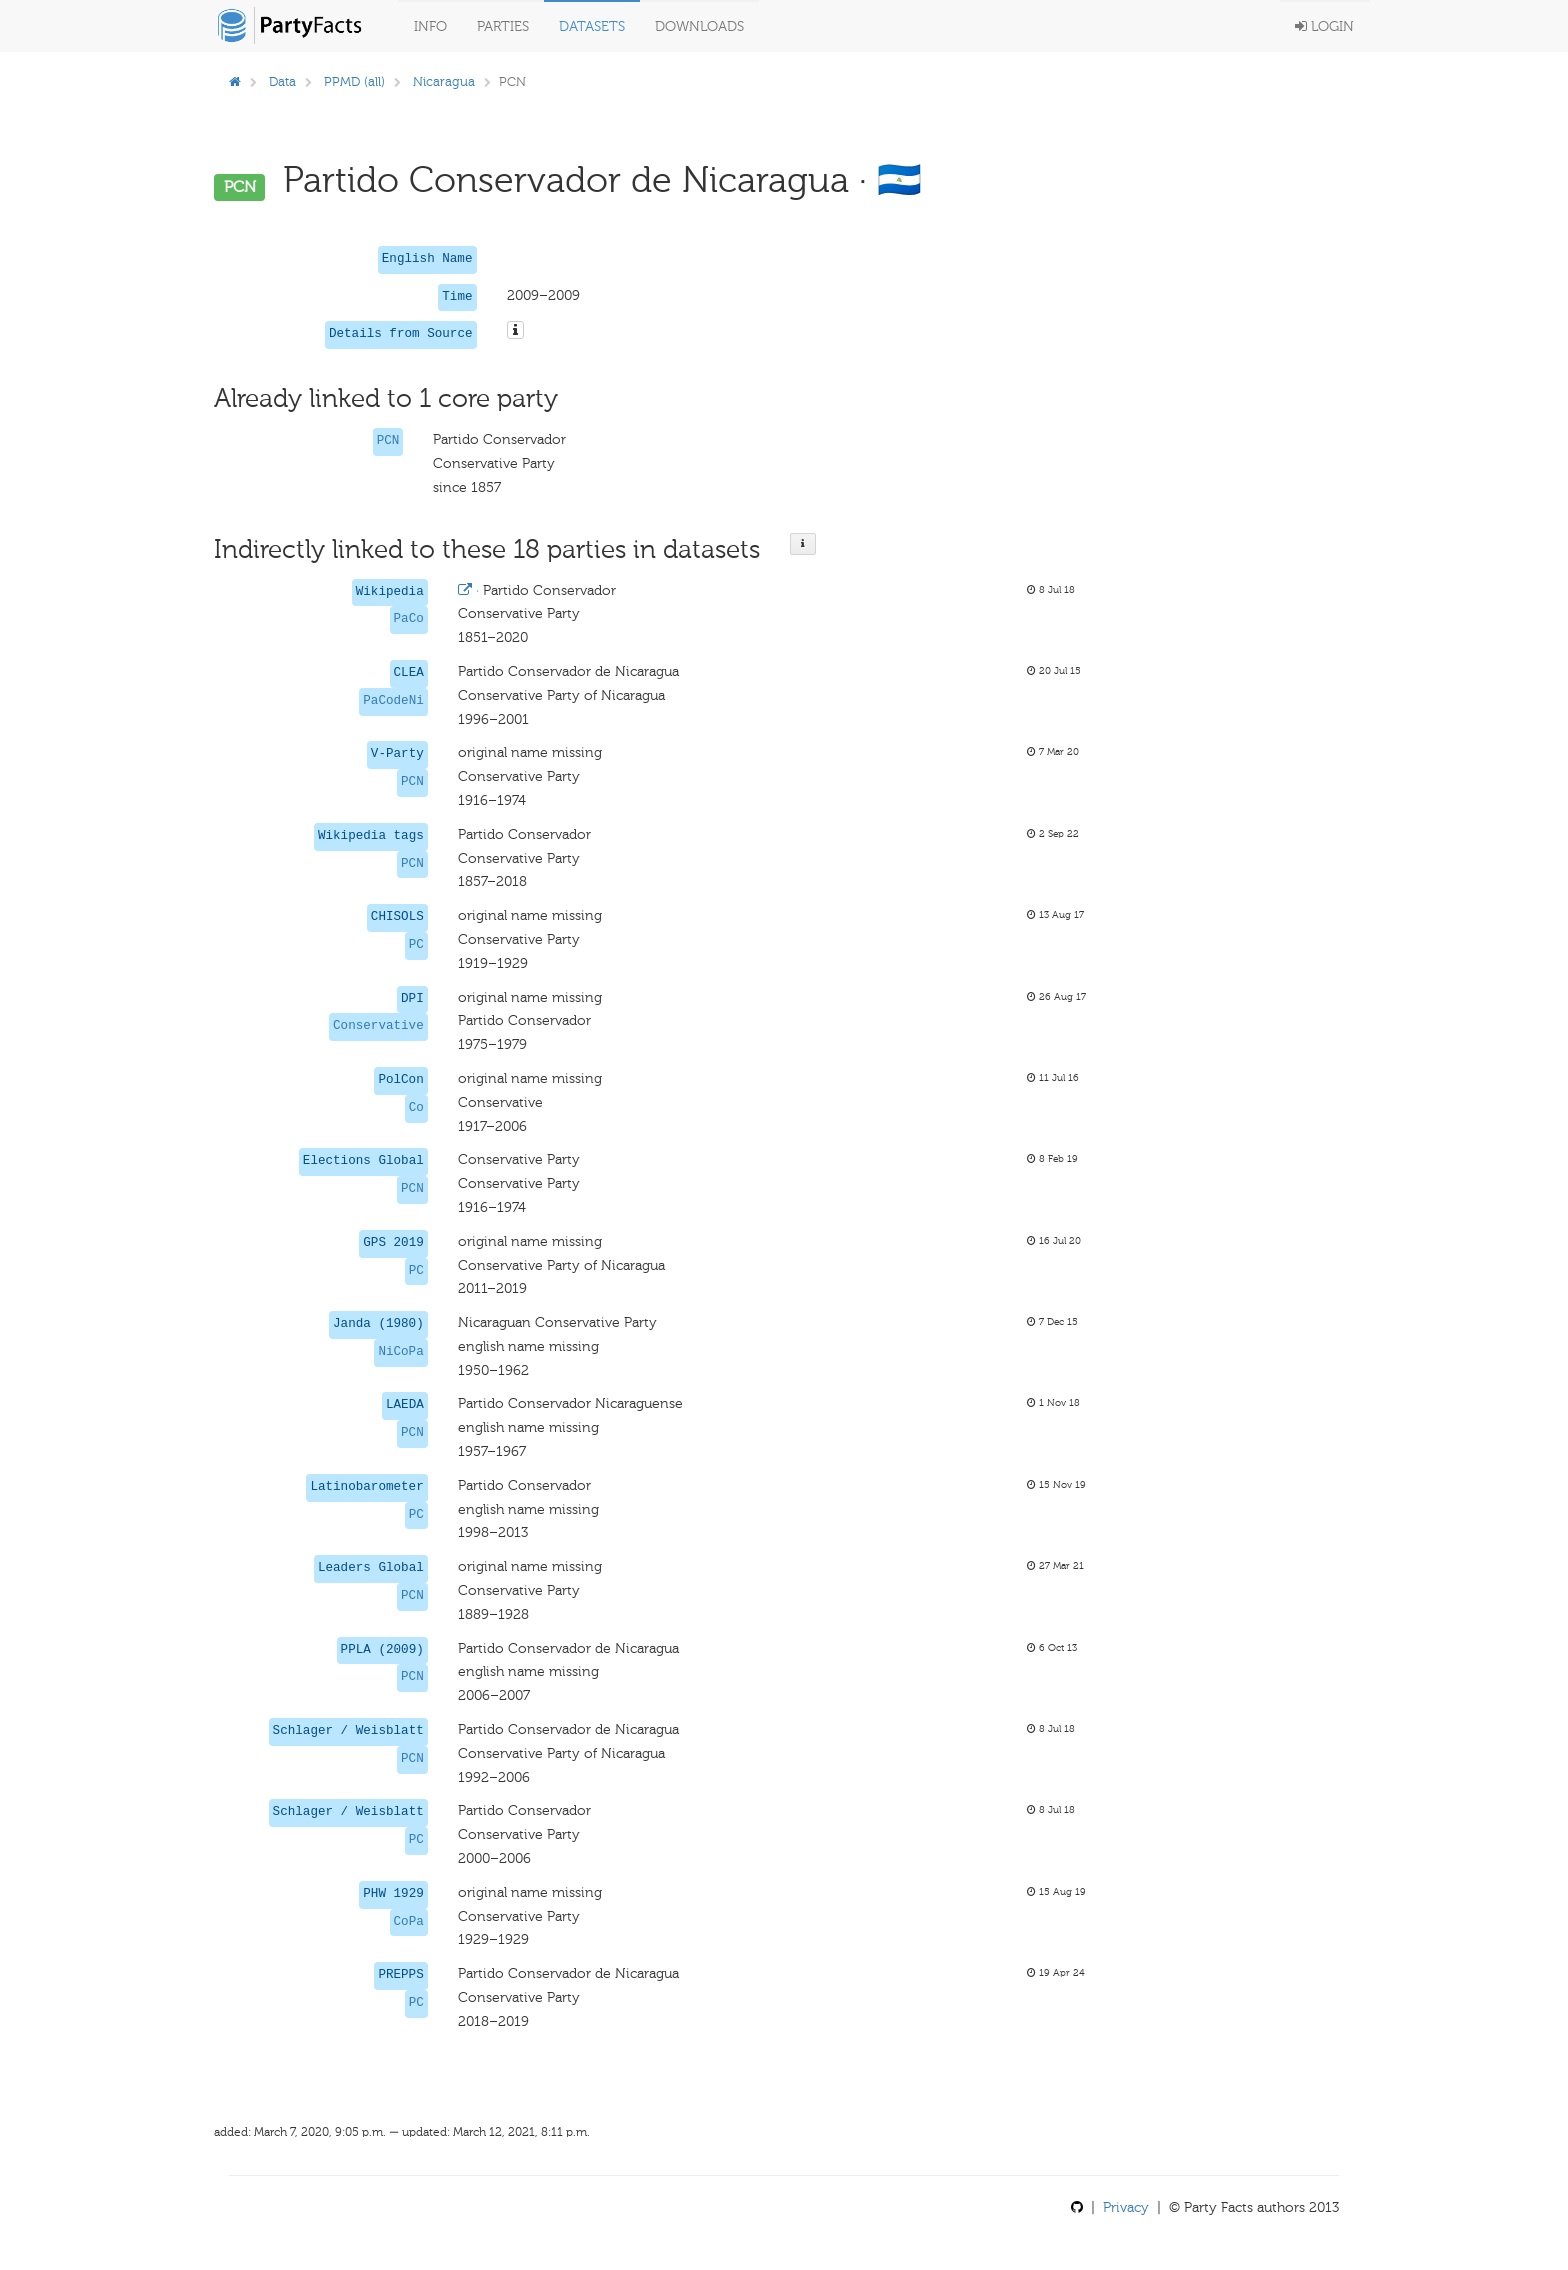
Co (416, 1108)
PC (416, 945)
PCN (388, 441)
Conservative (378, 1026)
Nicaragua (444, 81)
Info (430, 26)
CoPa (409, 1922)
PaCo (409, 619)
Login (1324, 26)
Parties (503, 26)
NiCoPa (400, 1352)
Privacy (1126, 2207)
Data (282, 81)
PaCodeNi (393, 701)
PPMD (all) (354, 81)
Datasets (592, 26)
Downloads (699, 26)
